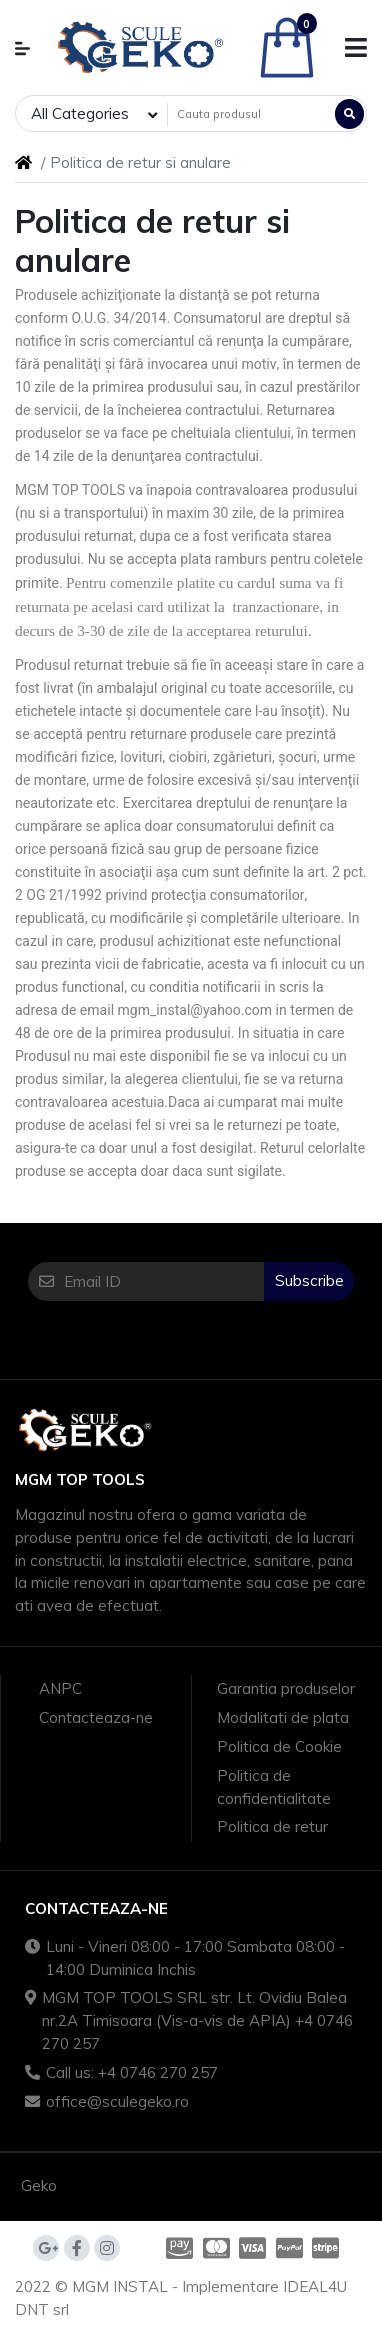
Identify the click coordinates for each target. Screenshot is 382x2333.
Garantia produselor (286, 1688)
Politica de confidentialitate (274, 1787)
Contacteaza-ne (96, 1717)
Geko (39, 2185)
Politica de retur (272, 1826)
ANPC (60, 1688)
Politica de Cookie (279, 1746)
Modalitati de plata (283, 1717)
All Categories (80, 113)
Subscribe (309, 1280)
